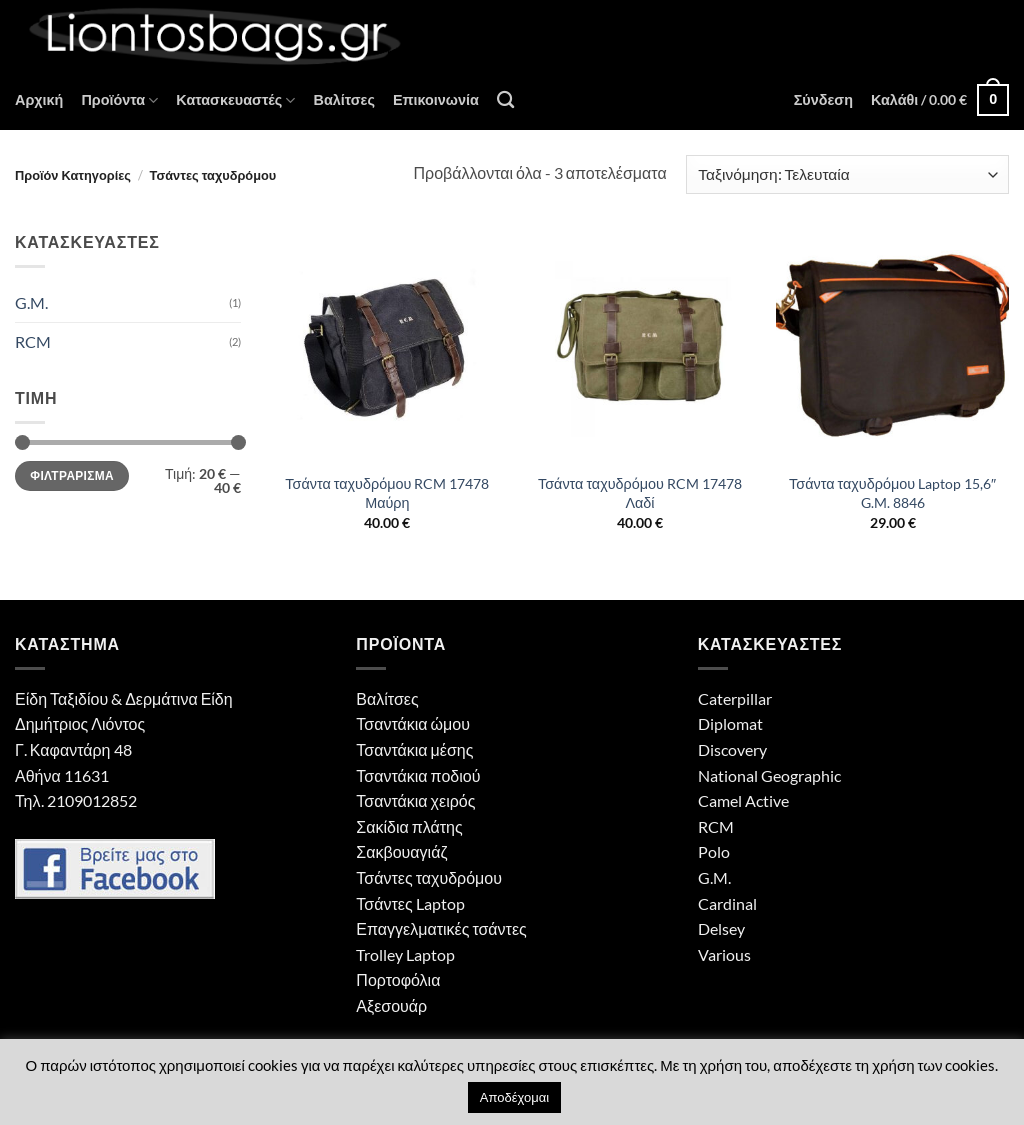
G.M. (31, 302)
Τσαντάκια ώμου (413, 723)
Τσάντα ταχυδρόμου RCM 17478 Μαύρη (387, 493)
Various (724, 954)
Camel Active (743, 800)
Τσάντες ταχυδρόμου (429, 877)
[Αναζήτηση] (505, 100)
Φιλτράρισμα (72, 475)
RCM (33, 341)
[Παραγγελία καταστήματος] (847, 174)
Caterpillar (735, 698)
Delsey (721, 928)
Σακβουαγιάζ (401, 851)
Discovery (732, 749)
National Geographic (769, 775)
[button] (823, 100)
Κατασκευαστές (235, 100)
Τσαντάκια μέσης (414, 749)
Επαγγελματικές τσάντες (441, 928)
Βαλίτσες (343, 99)
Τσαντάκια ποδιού (418, 775)
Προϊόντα (119, 100)
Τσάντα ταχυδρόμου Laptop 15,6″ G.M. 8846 (892, 493)
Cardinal (727, 903)
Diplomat (730, 723)
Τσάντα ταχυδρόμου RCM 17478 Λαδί (640, 493)
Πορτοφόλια (398, 979)
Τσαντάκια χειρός (415, 800)
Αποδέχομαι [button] (514, 1097)
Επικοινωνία (436, 99)
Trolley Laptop (405, 954)
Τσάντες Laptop (410, 903)
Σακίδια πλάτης (409, 826)
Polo (714, 851)
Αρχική (39, 99)
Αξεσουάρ (391, 1005)
